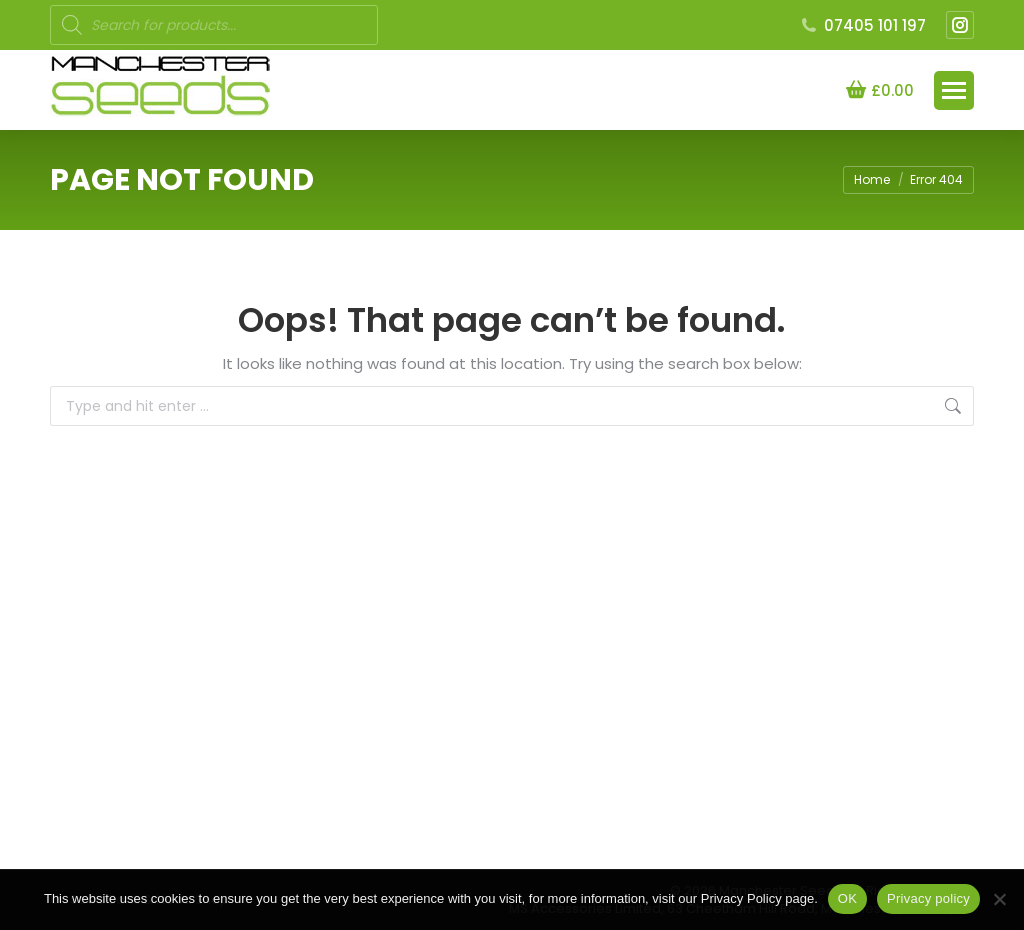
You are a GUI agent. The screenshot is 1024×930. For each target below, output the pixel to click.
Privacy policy (928, 898)
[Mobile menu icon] (954, 90)
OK (847, 898)
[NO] (999, 899)
